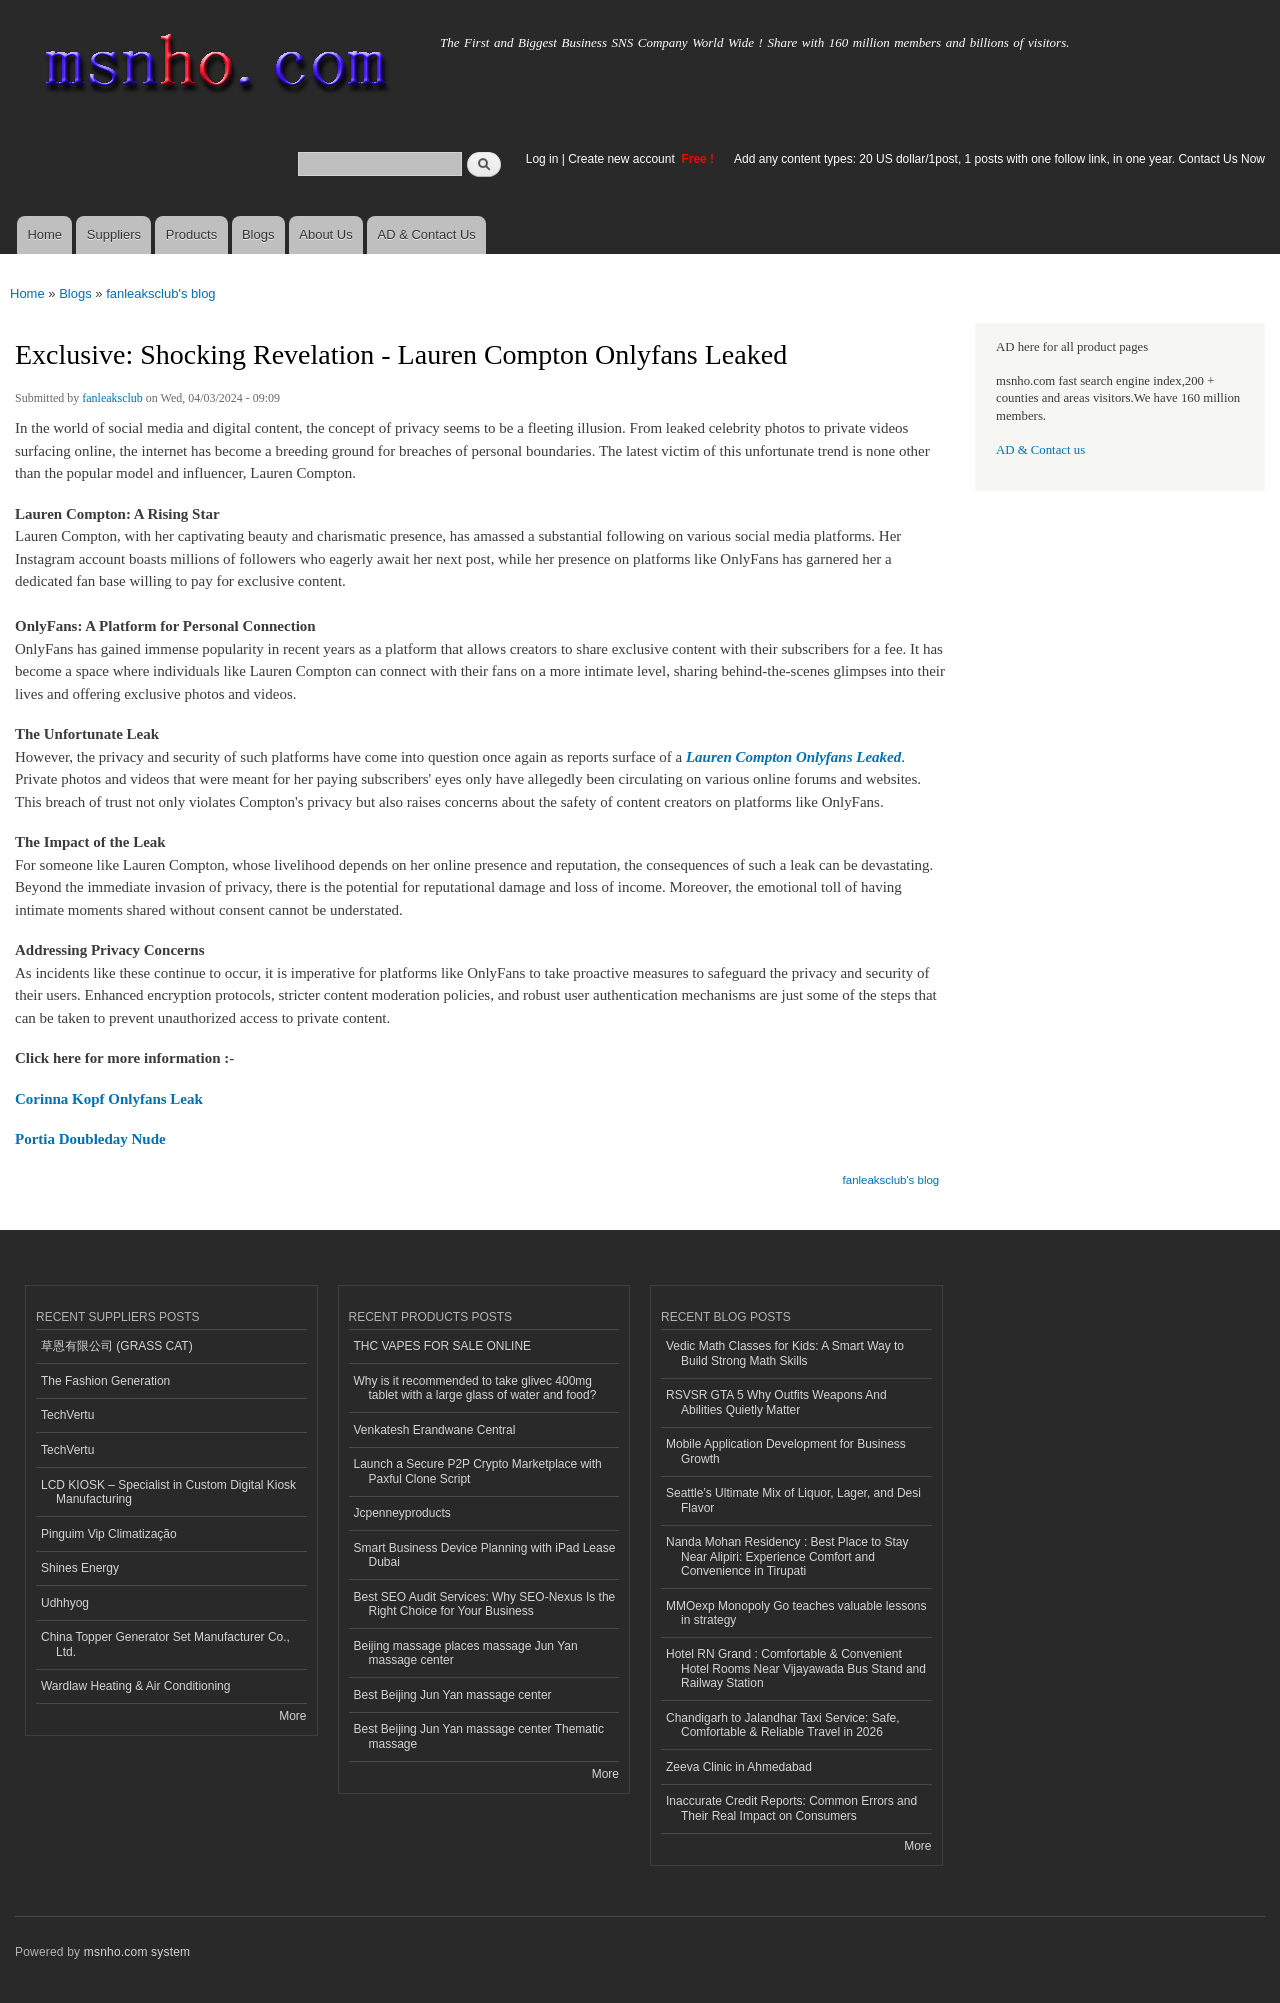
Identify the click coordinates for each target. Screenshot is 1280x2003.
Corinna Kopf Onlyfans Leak (109, 1099)
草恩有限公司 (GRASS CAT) (117, 1346)
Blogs (258, 234)
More (292, 1716)
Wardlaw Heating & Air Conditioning (135, 1686)
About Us (325, 234)
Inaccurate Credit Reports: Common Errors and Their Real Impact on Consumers (791, 1808)
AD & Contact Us (427, 234)
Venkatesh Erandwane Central (435, 1430)
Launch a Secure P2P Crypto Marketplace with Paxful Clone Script (478, 1471)
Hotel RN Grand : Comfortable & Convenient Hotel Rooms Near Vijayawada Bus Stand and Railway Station (796, 1668)
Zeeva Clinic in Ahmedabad (739, 1767)
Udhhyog (65, 1603)
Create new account (623, 159)
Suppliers (114, 234)
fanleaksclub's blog (160, 293)
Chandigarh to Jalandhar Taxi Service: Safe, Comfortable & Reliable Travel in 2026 (783, 1725)
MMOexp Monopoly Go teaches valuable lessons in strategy (796, 1613)
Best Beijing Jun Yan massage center (453, 1695)
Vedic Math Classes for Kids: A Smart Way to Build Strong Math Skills (785, 1353)
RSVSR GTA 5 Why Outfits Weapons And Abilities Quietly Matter (776, 1402)
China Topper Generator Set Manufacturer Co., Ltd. (165, 1644)
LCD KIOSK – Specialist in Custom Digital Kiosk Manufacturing (168, 1492)
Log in (542, 159)
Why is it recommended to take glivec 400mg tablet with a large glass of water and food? (475, 1388)
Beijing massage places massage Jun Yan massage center (466, 1653)
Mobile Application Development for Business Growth (786, 1451)
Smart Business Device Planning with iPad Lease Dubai (485, 1555)
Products (191, 234)
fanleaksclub (112, 398)
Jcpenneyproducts (402, 1513)
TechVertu (67, 1415)
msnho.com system (137, 1952)
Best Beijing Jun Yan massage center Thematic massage (479, 1736)
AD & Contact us (1040, 450)
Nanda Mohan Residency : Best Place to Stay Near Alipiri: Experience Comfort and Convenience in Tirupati (787, 1556)
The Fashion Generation (105, 1381)
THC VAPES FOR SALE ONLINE (443, 1346)
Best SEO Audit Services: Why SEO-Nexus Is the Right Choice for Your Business (485, 1604)
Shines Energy (80, 1568)
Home (44, 234)
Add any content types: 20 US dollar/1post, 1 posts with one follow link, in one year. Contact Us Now (999, 159)
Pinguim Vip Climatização (109, 1534)
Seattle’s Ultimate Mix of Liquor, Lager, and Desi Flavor (793, 1500)
